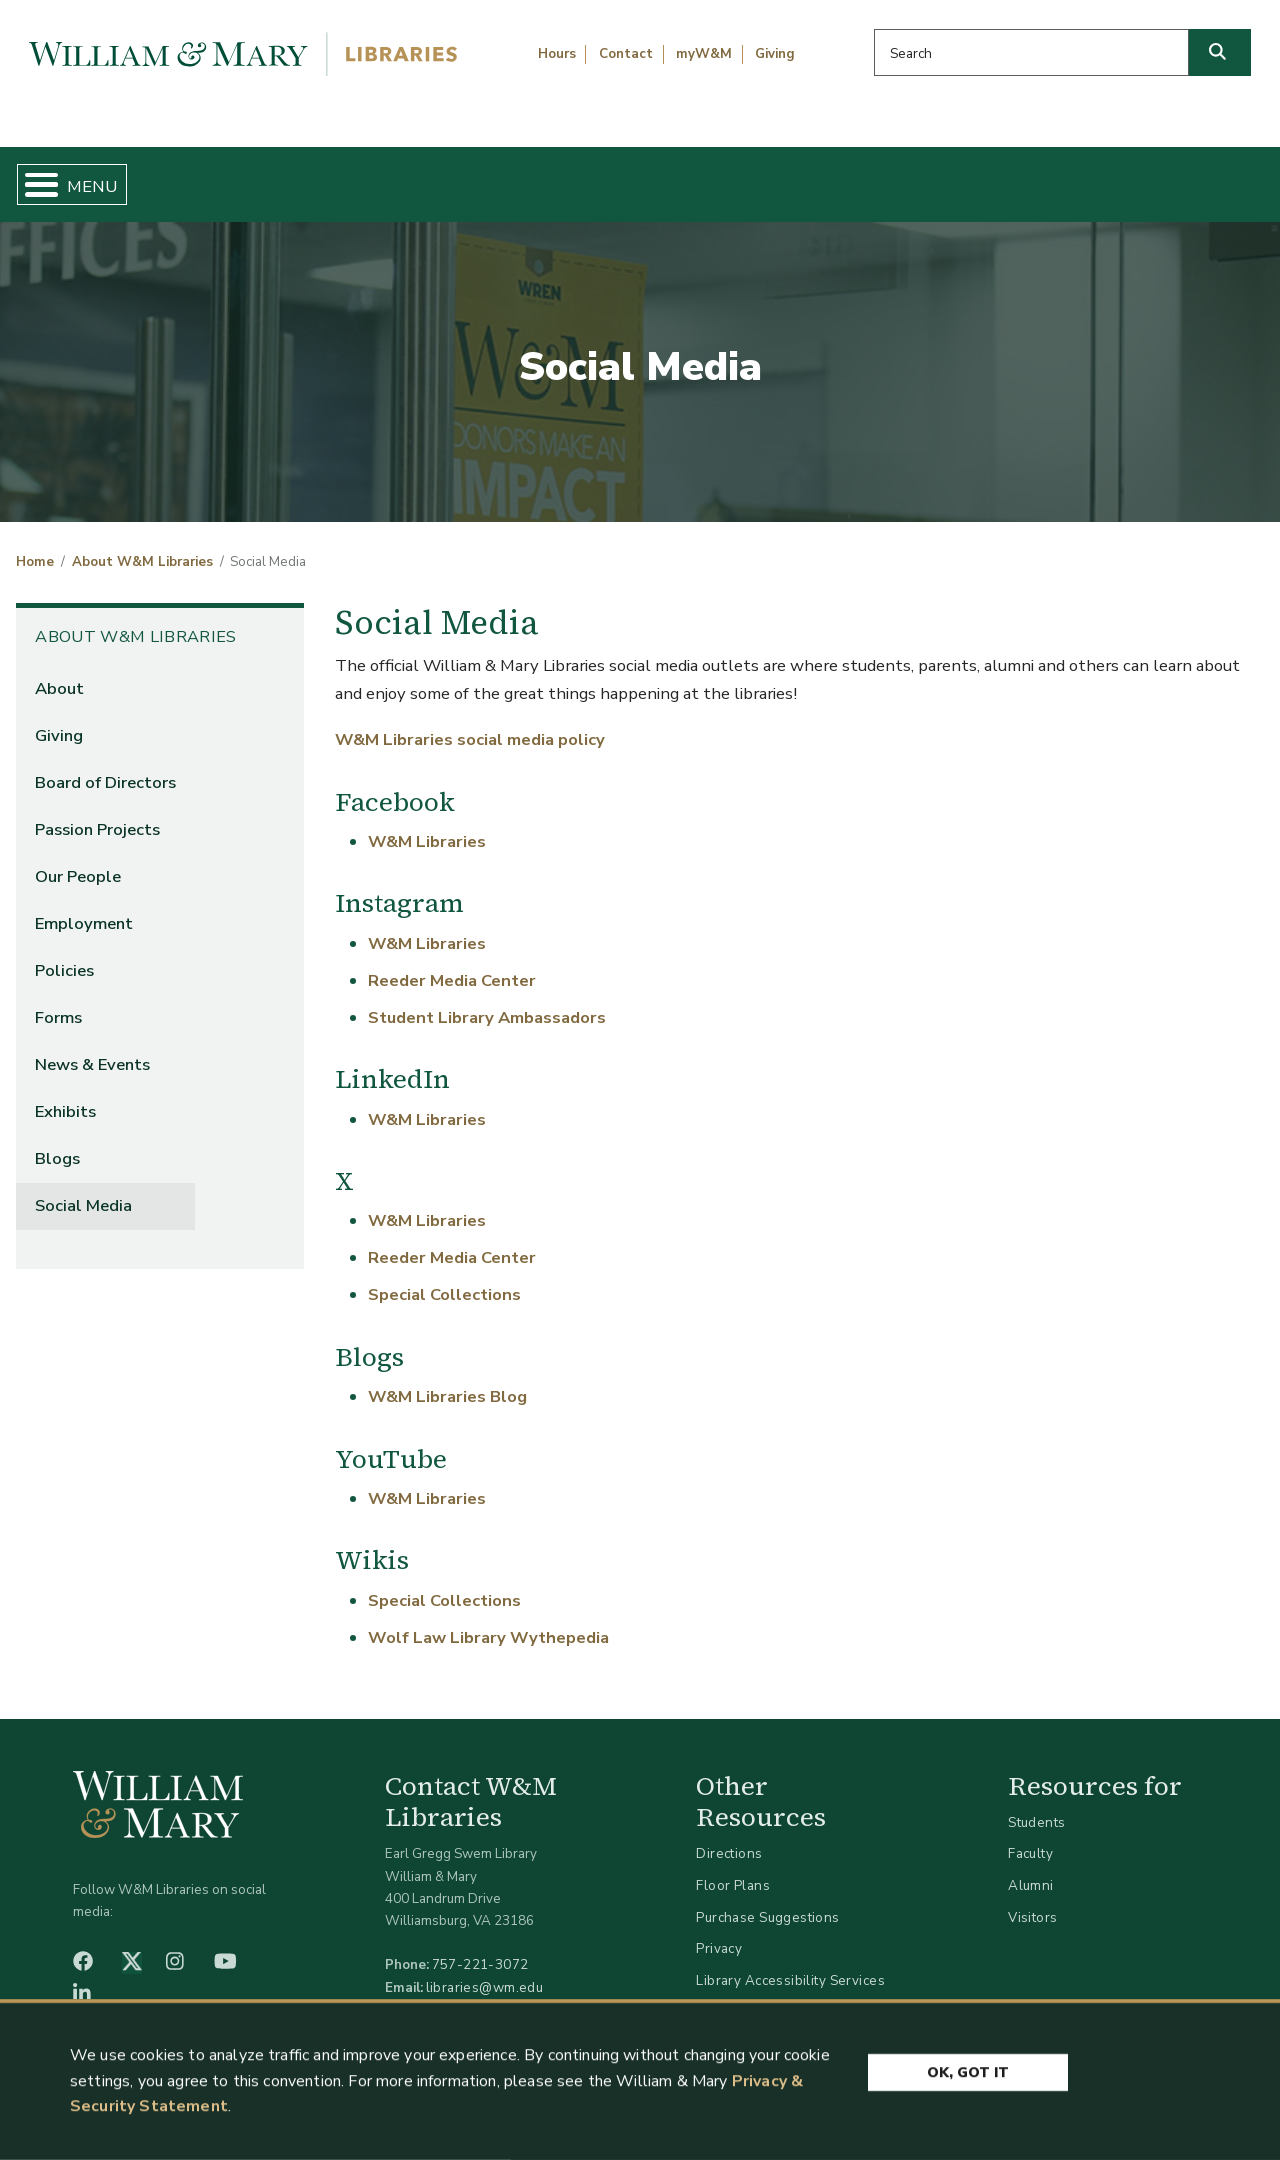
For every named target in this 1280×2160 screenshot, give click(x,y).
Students (1036, 1805)
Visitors (1032, 1900)
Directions (729, 1837)
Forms (58, 1001)
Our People (78, 859)
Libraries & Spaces (729, 176)
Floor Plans (733, 1868)
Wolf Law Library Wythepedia (488, 1620)
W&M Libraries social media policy (470, 723)
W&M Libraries (427, 824)
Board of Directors (105, 765)
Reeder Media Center (452, 963)
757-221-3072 (480, 1948)
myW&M (704, 54)
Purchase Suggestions (767, 1900)
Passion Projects (97, 812)
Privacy (719, 1932)
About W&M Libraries (977, 176)
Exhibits (65, 1095)
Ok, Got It (968, 2077)
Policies (64, 954)
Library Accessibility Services (790, 1963)
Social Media (83, 1189)
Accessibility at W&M (764, 1995)
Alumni (1031, 1868)
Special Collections (444, 1278)
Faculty (1030, 1837)
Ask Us (1179, 176)
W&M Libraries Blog (447, 1380)
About (59, 671)
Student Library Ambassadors (487, 1000)
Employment (84, 907)
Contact (626, 54)
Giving (775, 54)
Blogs (57, 1142)
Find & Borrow (263, 176)
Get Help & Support (488, 176)
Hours (557, 54)
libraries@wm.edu (485, 1970)
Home (96, 176)
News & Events (92, 1048)
